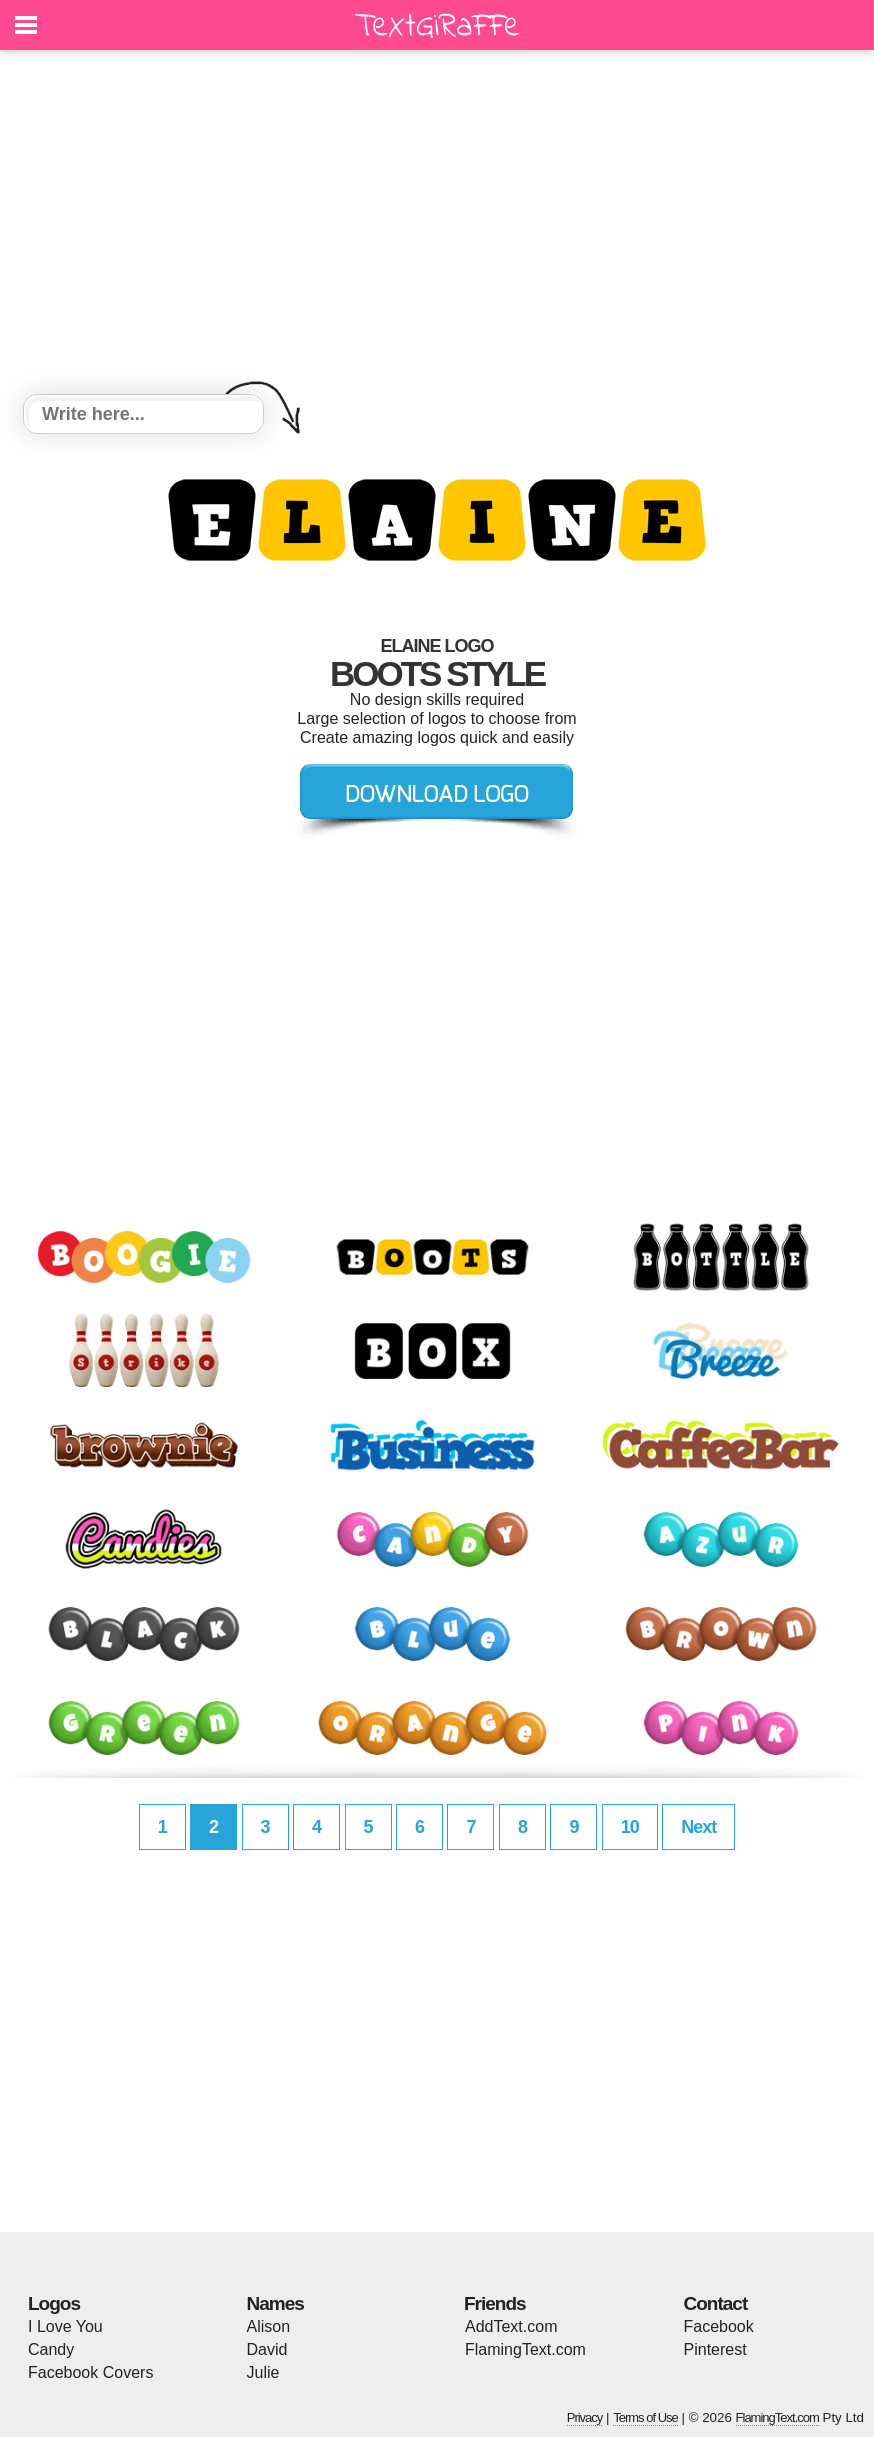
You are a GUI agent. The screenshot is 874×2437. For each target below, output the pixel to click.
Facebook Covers (90, 2372)
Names (275, 2303)
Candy (51, 2349)
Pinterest (715, 2349)
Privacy (585, 2417)
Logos (54, 2303)
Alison (269, 2326)
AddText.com (511, 2326)
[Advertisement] (437, 225)
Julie (263, 2372)
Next (698, 1827)
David (267, 2349)
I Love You (65, 2326)
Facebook (719, 2326)
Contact (716, 2303)
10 (630, 1827)
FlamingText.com (525, 2349)
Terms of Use (645, 2417)
